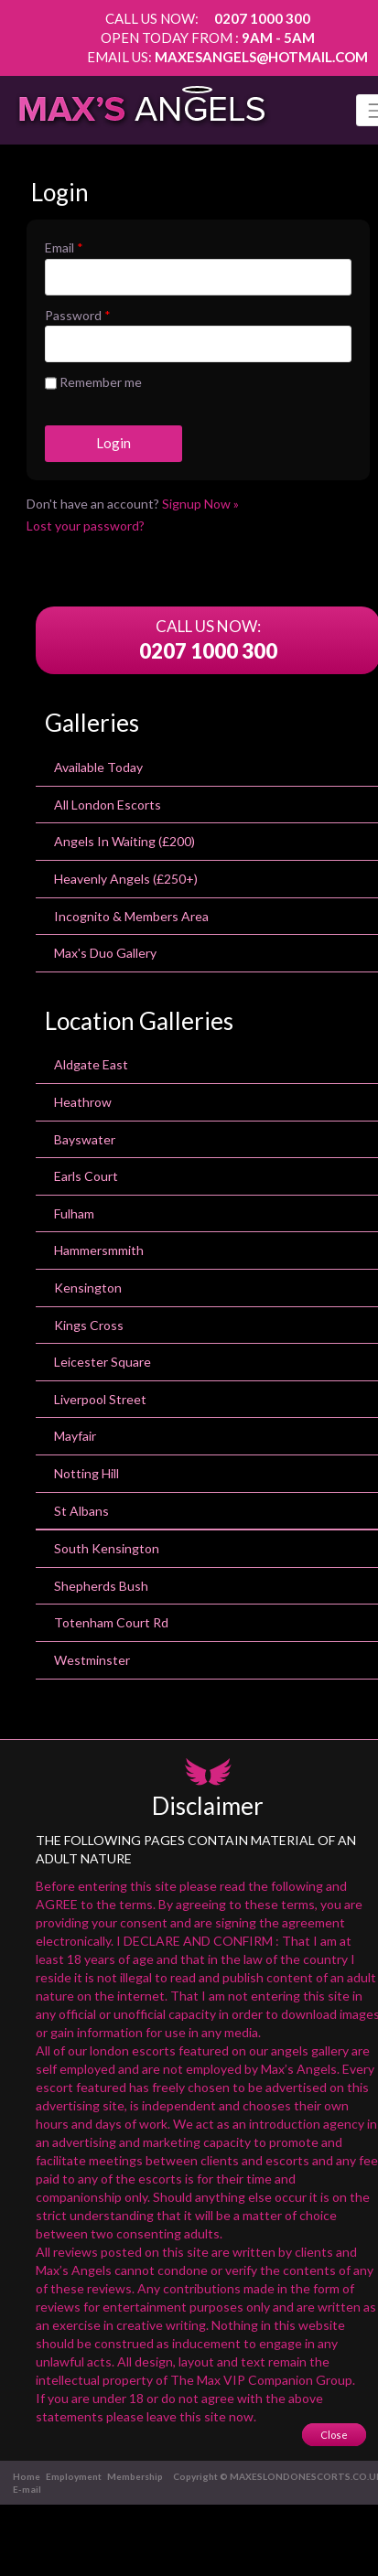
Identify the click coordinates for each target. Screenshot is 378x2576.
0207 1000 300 (262, 18)
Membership (135, 2476)
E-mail (27, 2489)
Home (26, 2476)
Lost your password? (86, 525)
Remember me (93, 383)
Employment (74, 2476)
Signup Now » (200, 503)
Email (64, 247)
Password (78, 315)
